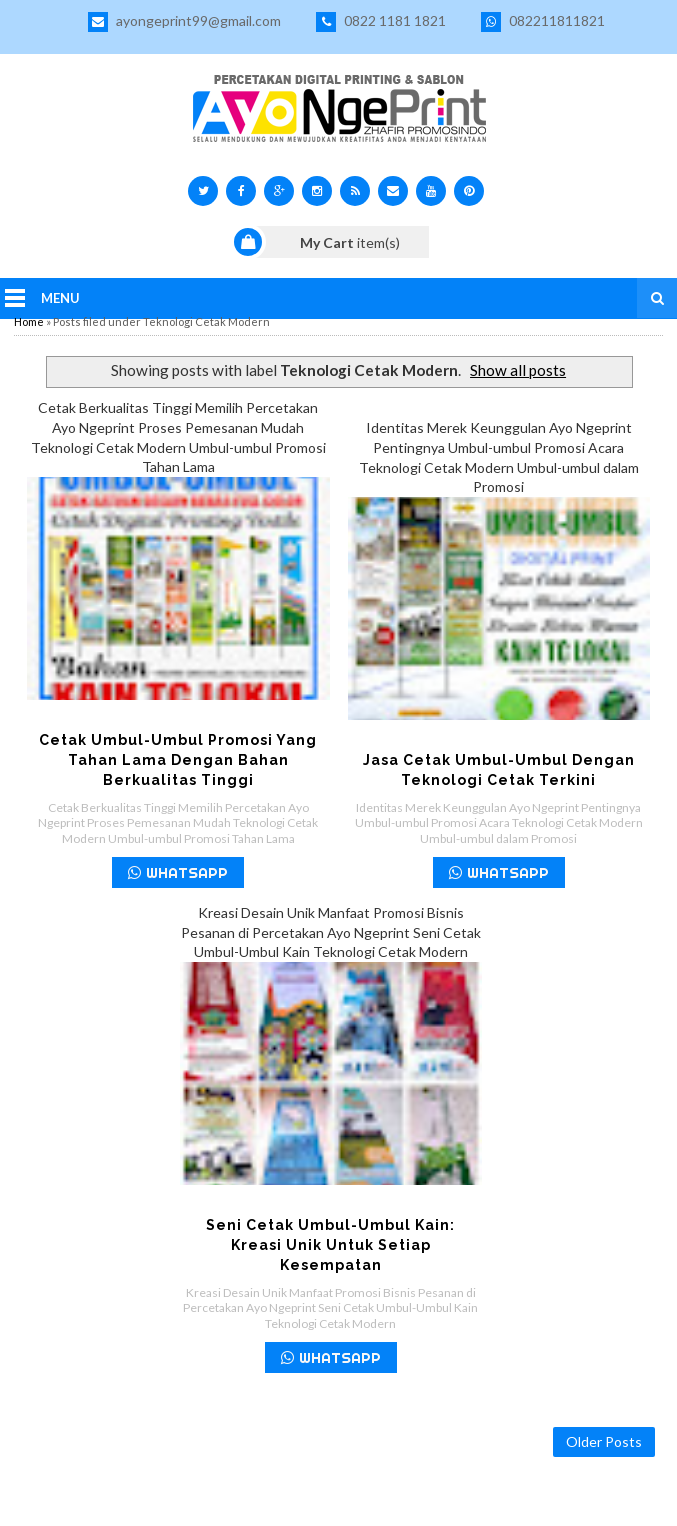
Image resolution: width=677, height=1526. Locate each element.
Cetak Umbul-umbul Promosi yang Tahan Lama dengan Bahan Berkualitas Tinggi (178, 760)
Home (29, 321)
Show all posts (518, 370)
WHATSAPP (178, 872)
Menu (60, 298)
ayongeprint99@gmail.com (184, 22)
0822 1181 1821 (381, 22)
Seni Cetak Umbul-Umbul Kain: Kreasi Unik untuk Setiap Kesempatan (330, 1245)
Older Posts (604, 1441)
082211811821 (543, 22)
